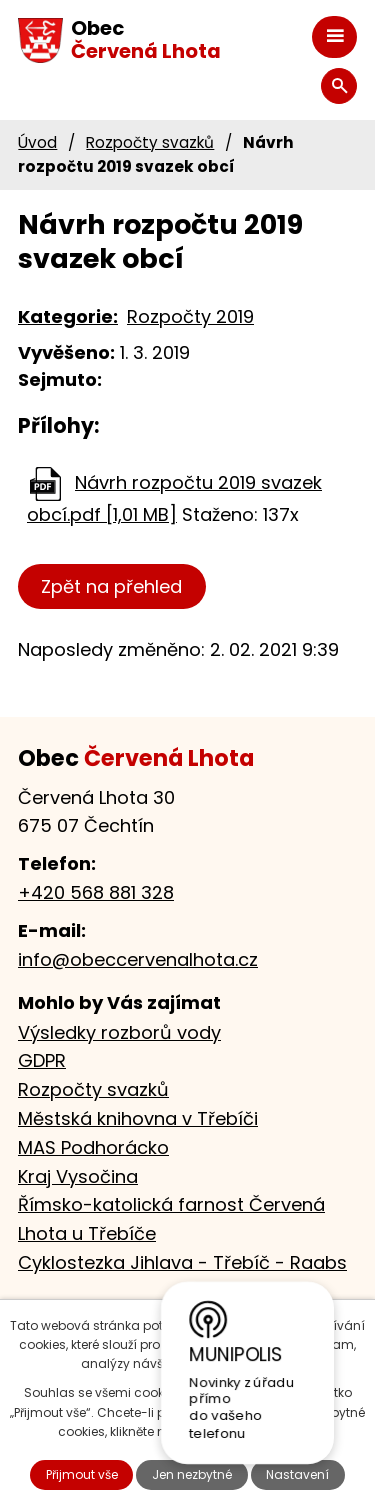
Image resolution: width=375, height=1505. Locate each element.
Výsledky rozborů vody (119, 1032)
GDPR (42, 1060)
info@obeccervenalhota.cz (138, 959)
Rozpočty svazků (150, 142)
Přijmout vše (82, 1474)
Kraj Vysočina (78, 1176)
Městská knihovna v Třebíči (138, 1118)
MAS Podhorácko (93, 1147)
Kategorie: (68, 316)
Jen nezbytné (192, 1474)
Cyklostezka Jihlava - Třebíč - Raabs (182, 1262)
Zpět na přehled (111, 586)
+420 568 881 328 (96, 892)
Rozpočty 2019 (190, 316)
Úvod (37, 142)
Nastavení (297, 1474)
